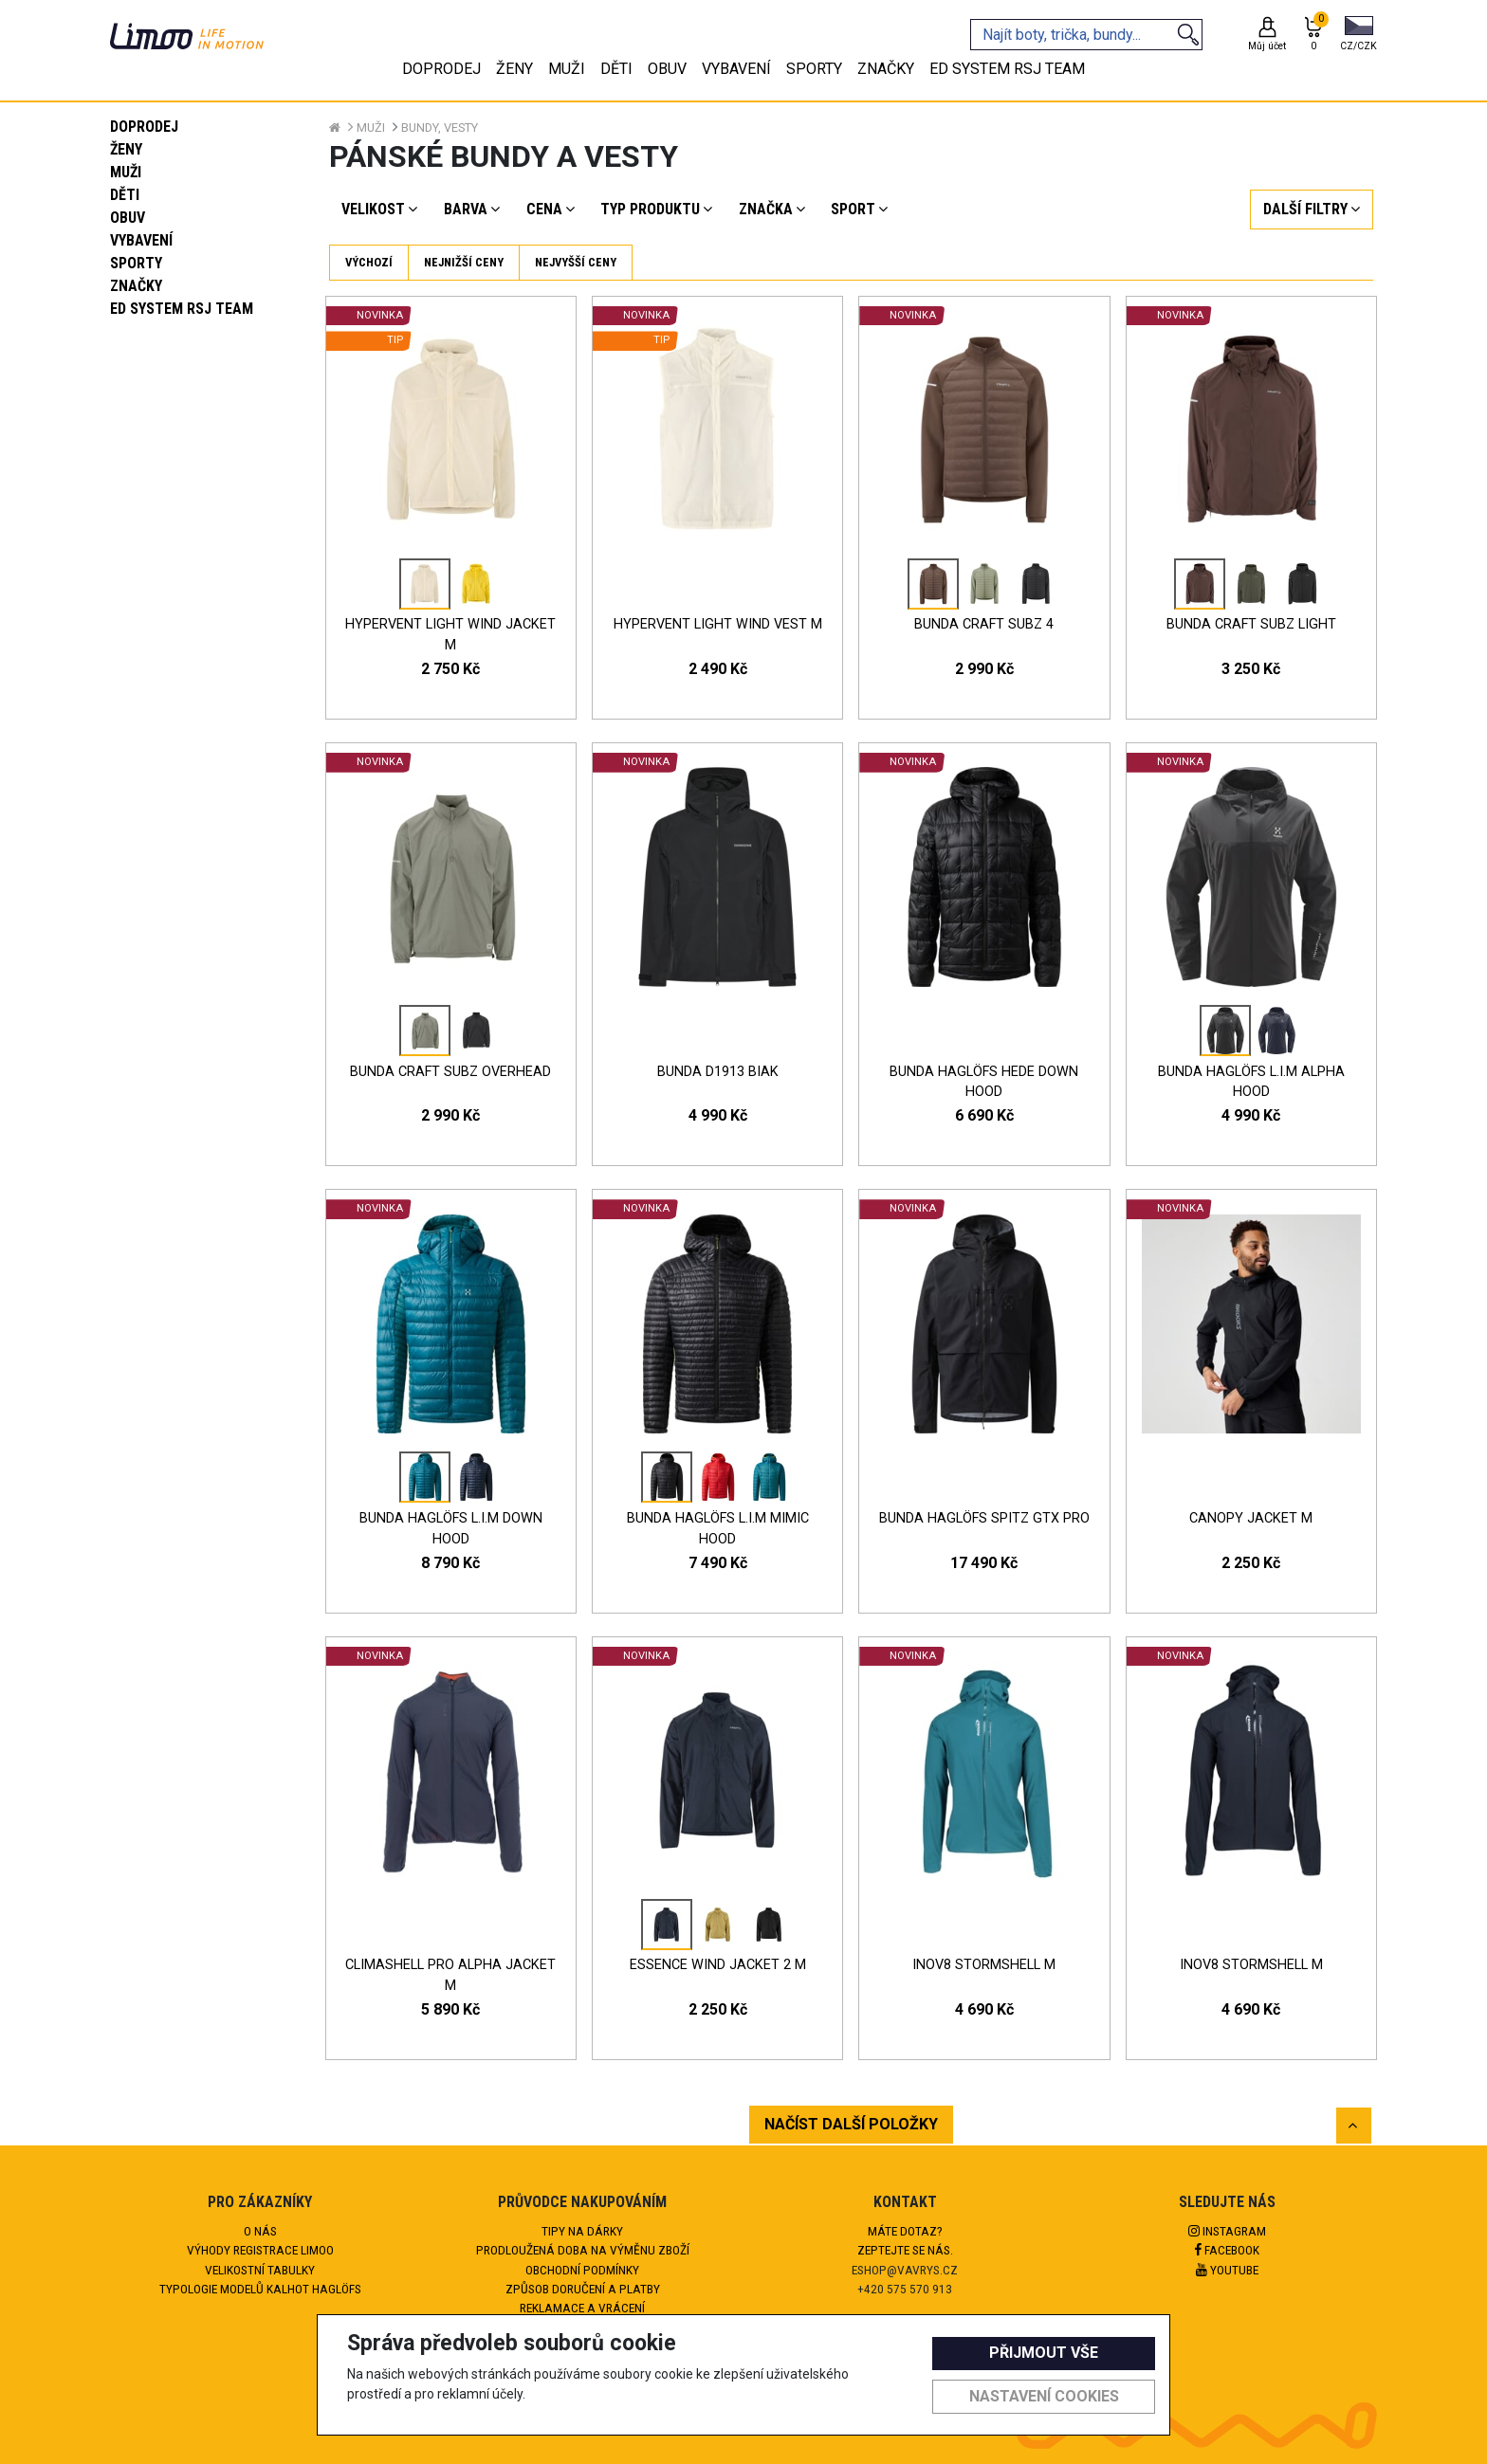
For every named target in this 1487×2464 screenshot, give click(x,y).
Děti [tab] (616, 69)
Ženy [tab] (514, 69)
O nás (260, 2230)
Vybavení (141, 240)
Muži (125, 172)
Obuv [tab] (667, 69)
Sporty (136, 263)
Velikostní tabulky (260, 2269)
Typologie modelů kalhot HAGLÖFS (260, 2288)
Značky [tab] (885, 69)
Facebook (1227, 2249)
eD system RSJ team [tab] (1007, 69)
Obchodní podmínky (582, 2269)
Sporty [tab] (814, 69)
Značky (136, 286)
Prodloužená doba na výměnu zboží (582, 2249)
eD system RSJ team (181, 309)
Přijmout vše (1043, 2353)
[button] (1358, 35)
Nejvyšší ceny (575, 262)
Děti (124, 195)
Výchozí (369, 262)
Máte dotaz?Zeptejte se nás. (905, 2240)
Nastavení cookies (1044, 2396)
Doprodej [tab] (441, 69)
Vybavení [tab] (736, 69)
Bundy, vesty (439, 127)
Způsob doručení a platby (582, 2288)
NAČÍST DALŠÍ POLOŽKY (851, 2124)
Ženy (126, 149)
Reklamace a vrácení (582, 2307)
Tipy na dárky (582, 2230)
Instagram (1227, 2230)
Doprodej (144, 127)
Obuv (127, 218)
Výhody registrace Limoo (260, 2249)
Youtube (1227, 2269)
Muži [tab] (566, 69)
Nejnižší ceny (464, 262)
